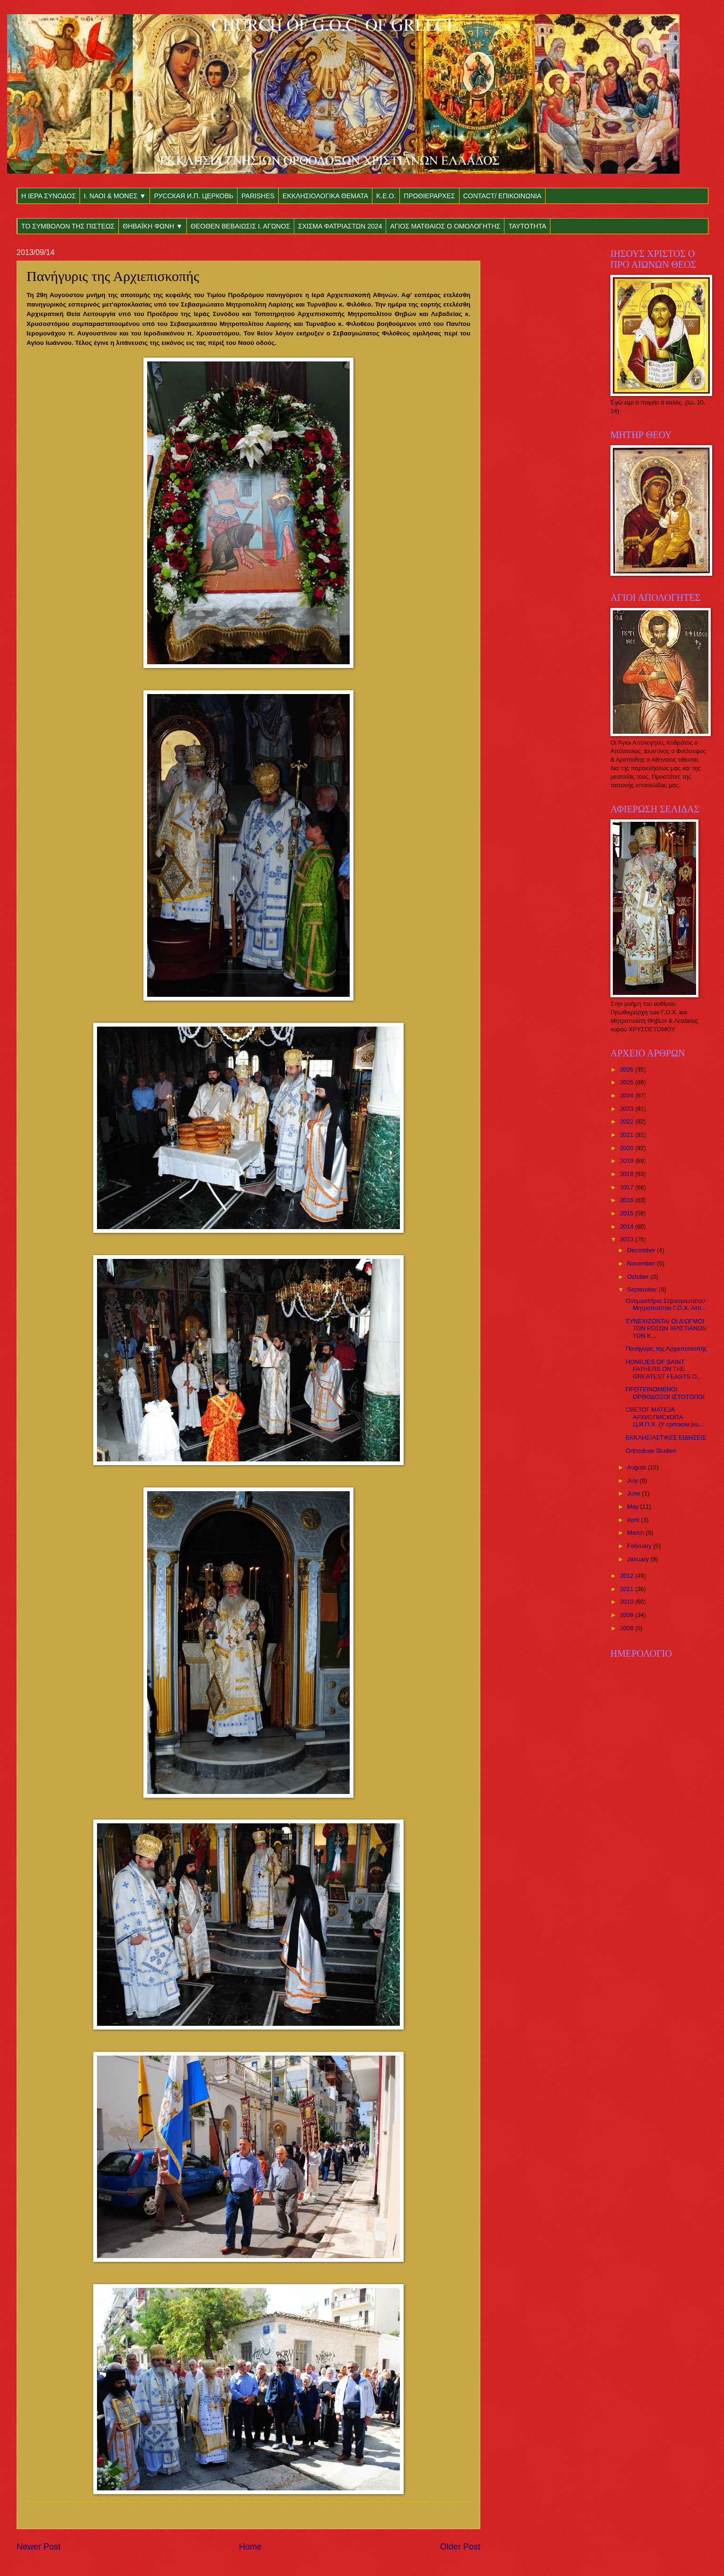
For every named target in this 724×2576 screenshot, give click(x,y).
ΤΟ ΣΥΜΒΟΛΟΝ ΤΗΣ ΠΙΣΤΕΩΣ (68, 226)
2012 (627, 1575)
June (634, 1493)
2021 (627, 1134)
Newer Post (39, 2546)
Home (250, 2546)
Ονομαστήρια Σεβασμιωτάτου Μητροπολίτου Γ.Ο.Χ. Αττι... (666, 1304)
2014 (627, 1226)
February (640, 1545)
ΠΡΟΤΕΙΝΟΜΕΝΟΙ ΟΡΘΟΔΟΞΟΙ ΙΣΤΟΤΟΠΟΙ (665, 1393)
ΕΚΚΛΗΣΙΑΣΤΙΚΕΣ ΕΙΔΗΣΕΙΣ (666, 1437)
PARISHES (257, 196)
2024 (627, 1095)
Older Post (460, 2546)
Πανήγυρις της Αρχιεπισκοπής (666, 1348)
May (633, 1506)
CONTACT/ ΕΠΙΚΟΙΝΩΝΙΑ (502, 196)
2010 (627, 1601)
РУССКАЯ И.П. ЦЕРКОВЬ (193, 196)
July (633, 1480)
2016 (627, 1200)
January (638, 1559)
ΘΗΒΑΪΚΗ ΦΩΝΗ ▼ (153, 226)
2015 (627, 1213)
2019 (627, 1160)
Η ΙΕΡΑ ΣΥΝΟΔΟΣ (48, 196)
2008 (627, 1628)
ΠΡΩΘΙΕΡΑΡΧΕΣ (429, 196)
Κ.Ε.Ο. (386, 196)
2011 (627, 1588)
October (638, 1276)
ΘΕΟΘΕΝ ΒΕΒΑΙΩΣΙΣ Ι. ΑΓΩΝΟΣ (240, 226)
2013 (627, 1239)
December (642, 1250)
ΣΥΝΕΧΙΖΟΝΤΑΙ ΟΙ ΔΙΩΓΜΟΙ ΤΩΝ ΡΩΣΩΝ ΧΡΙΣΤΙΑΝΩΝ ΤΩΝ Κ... (666, 1328)
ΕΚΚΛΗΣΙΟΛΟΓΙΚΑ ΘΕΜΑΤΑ (325, 196)
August (637, 1467)
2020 (627, 1148)
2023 (627, 1108)
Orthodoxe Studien (651, 1450)
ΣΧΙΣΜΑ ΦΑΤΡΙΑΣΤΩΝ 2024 (340, 226)
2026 (627, 1069)
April (634, 1519)
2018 (627, 1174)
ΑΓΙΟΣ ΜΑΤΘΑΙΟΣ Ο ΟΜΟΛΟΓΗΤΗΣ (445, 226)
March (636, 1532)
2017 (627, 1187)
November (642, 1263)
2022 (627, 1121)
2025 (627, 1082)
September (643, 1289)
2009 (627, 1614)
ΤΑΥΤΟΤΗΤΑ (527, 226)
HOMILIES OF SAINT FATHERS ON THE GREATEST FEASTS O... (664, 1369)
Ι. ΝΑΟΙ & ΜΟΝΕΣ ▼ (115, 196)
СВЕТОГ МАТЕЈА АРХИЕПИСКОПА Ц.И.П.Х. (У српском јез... (664, 1417)
